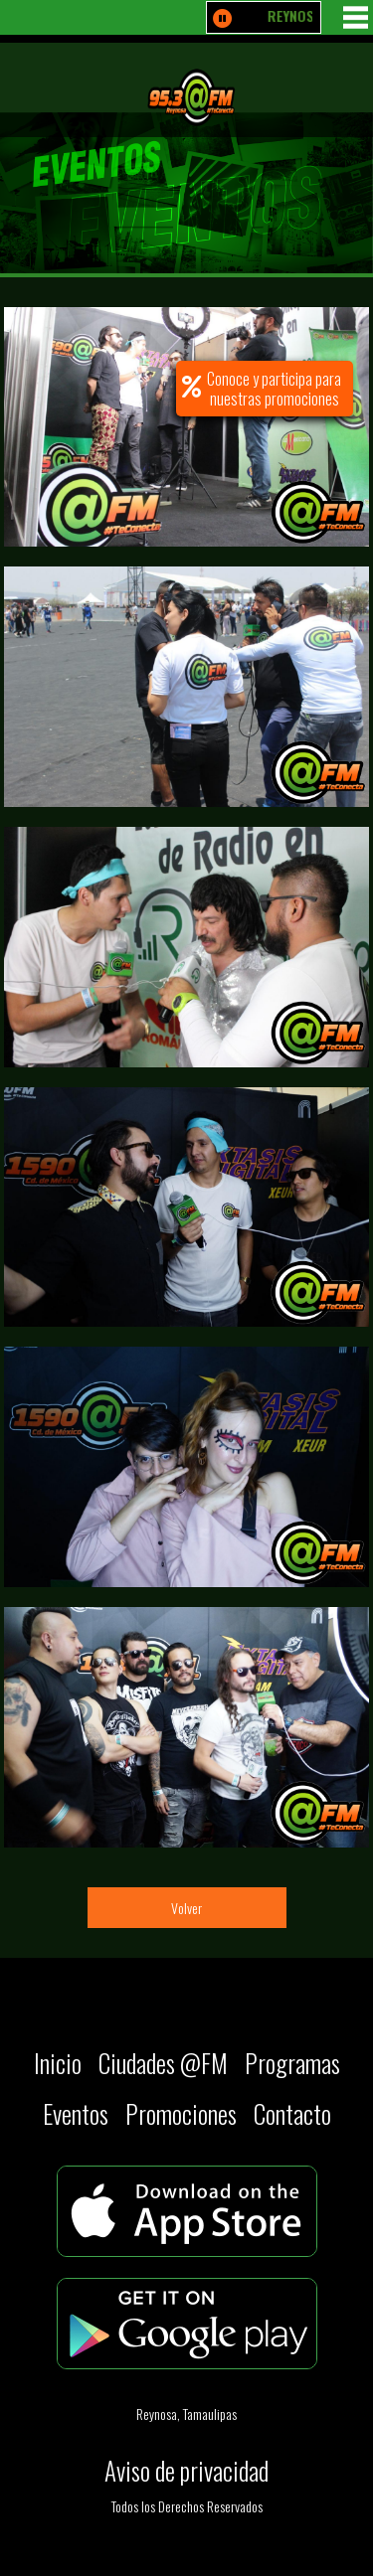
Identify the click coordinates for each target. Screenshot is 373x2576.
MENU (355, 17)
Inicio (58, 2062)
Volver (186, 1907)
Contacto (292, 2113)
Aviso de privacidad (186, 2470)
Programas (292, 2062)
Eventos (75, 2113)
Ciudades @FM (163, 2062)
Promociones (181, 2113)
